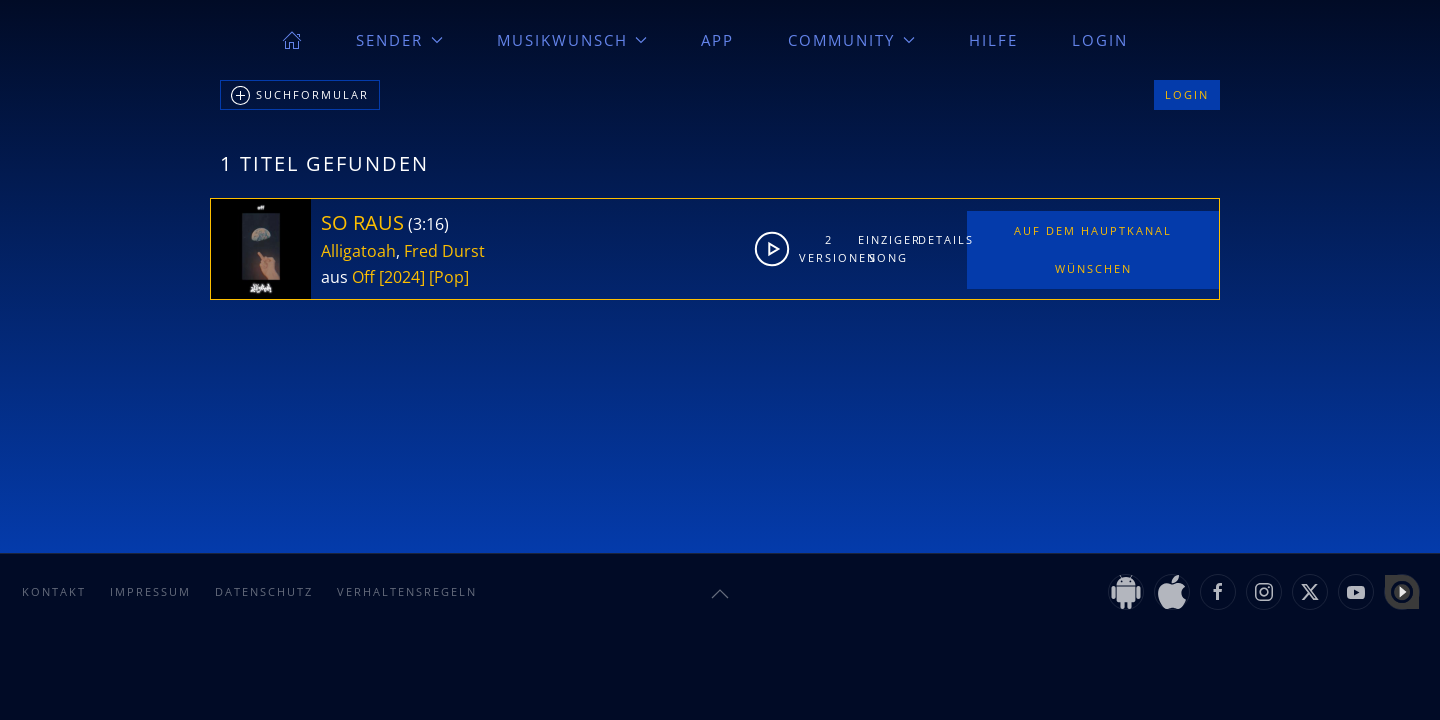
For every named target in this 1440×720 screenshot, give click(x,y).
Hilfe (993, 40)
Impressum (150, 591)
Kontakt (54, 591)
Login (1100, 40)
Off (363, 277)
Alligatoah (358, 251)
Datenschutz (264, 591)
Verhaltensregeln (407, 591)
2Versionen (829, 248)
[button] (720, 594)
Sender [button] (399, 40)
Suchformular (300, 96)
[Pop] (449, 277)
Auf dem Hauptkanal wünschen (1093, 249)
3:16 (428, 224)
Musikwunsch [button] (572, 40)
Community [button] (851, 40)
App (717, 40)
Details (942, 239)
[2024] (402, 277)
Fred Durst (444, 251)
